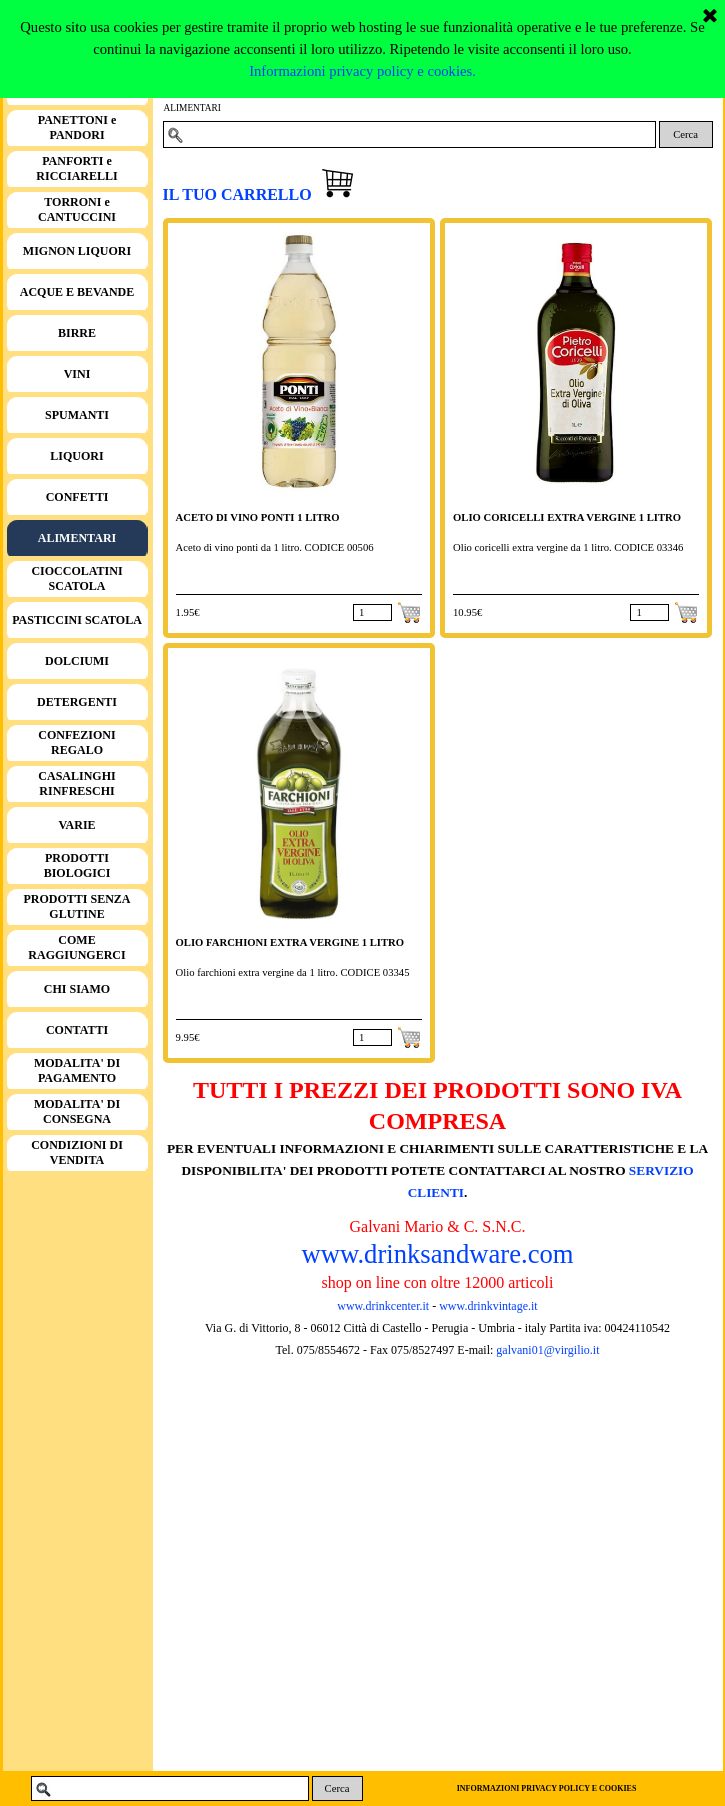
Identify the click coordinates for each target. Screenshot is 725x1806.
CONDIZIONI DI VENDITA (77, 1152)
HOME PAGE (76, 87)
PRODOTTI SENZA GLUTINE (76, 906)
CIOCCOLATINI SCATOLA (76, 578)
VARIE (76, 825)
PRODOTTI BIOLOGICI (77, 865)
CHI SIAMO (77, 989)
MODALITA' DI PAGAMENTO (77, 1070)
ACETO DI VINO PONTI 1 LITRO (258, 517)
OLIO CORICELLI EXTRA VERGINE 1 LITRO (567, 517)
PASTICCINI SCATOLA (77, 620)
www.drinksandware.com (437, 1254)
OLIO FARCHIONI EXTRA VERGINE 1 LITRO (290, 942)
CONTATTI (77, 1030)
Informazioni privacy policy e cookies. (362, 11)
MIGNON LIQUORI (77, 251)
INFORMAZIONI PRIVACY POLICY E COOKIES (547, 1788)
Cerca (685, 134)
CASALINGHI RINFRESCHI (76, 783)
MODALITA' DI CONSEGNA (77, 1111)
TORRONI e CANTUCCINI (77, 209)
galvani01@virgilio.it (547, 1350)
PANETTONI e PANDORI (77, 127)
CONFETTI (77, 497)
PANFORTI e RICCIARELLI (76, 168)
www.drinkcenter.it (383, 1306)
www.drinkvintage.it (487, 1306)
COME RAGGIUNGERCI (76, 947)
